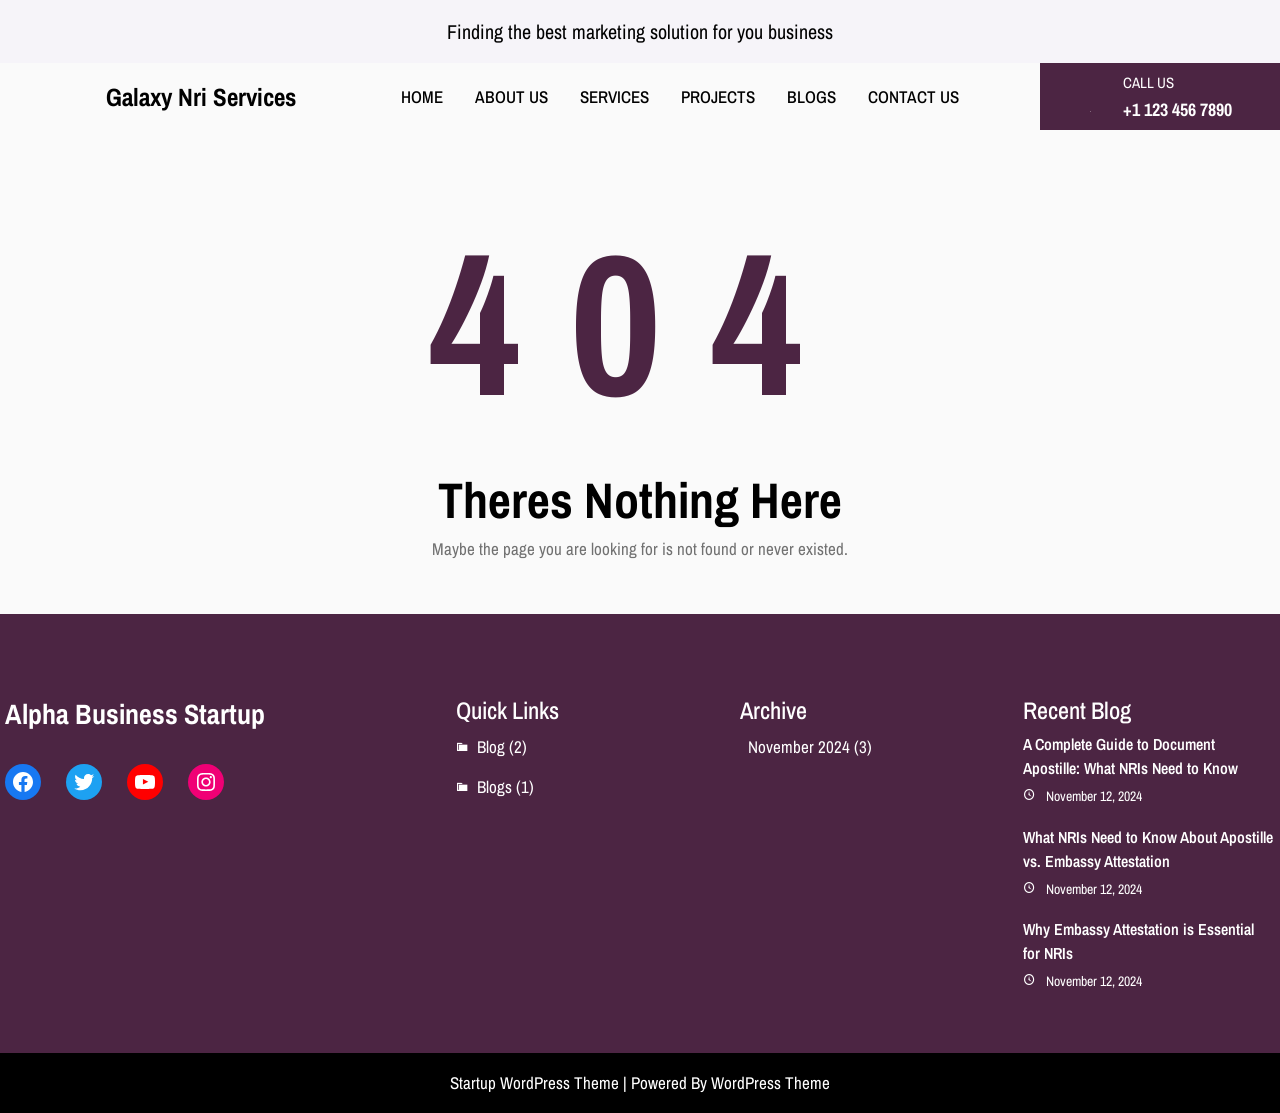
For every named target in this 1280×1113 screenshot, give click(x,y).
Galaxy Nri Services (201, 97)
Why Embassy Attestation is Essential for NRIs (1138, 941)
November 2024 (799, 746)
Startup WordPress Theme (534, 1082)
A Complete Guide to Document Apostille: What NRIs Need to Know (1130, 756)
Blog (491, 746)
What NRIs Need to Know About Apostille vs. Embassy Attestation (1148, 849)
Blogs (494, 786)
